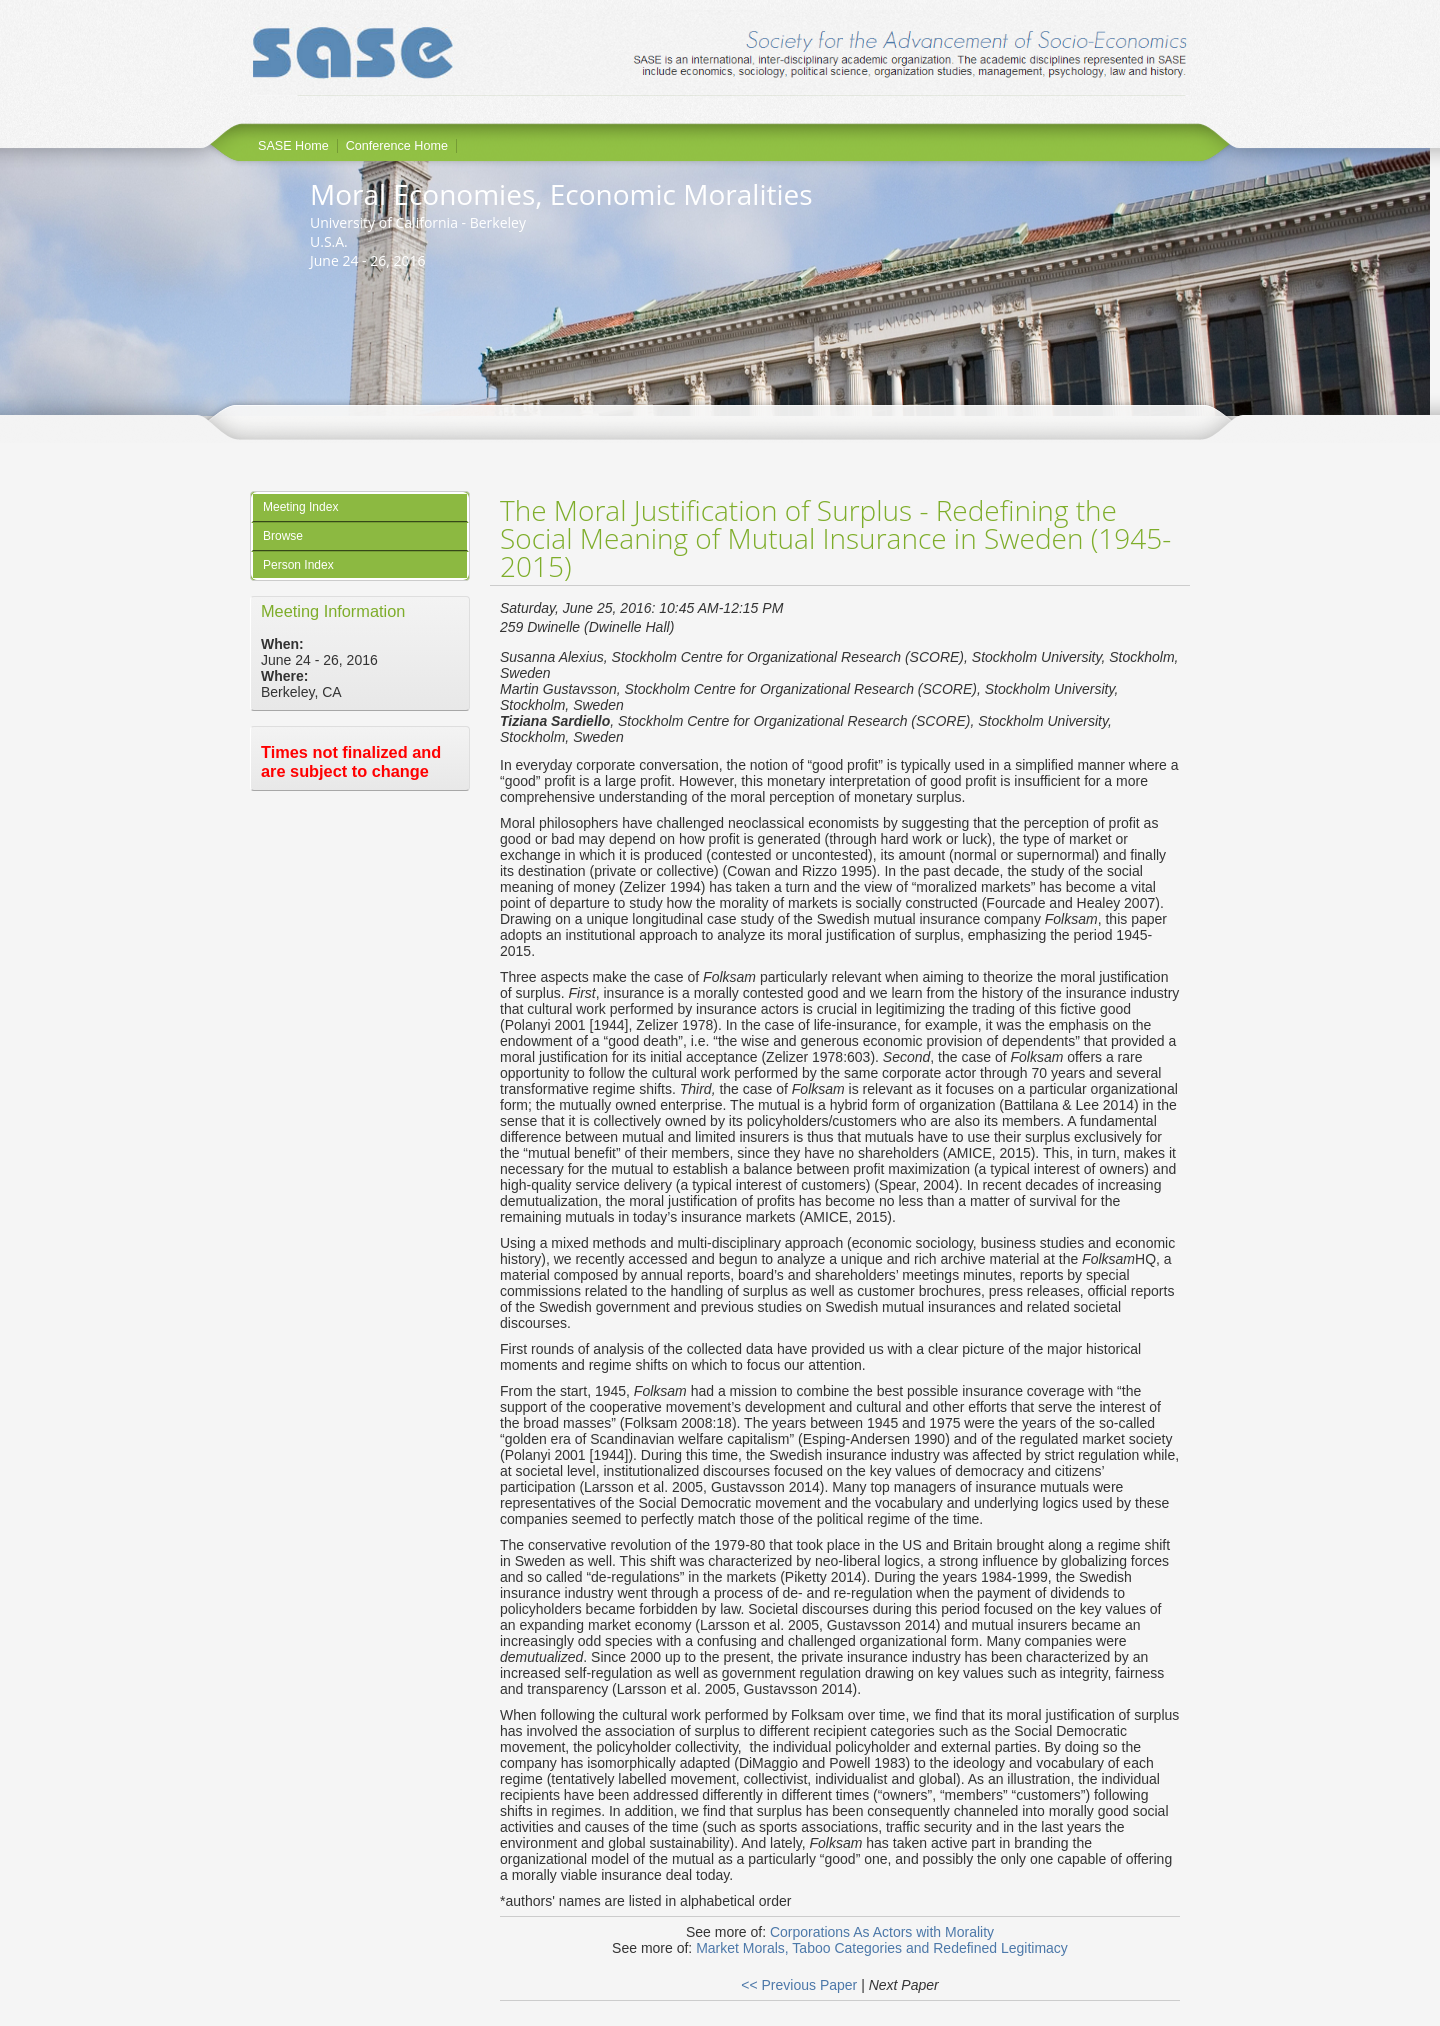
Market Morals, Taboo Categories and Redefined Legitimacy (882, 1948)
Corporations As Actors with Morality (882, 1932)
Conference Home (397, 146)
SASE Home (293, 146)
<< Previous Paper (799, 1985)
